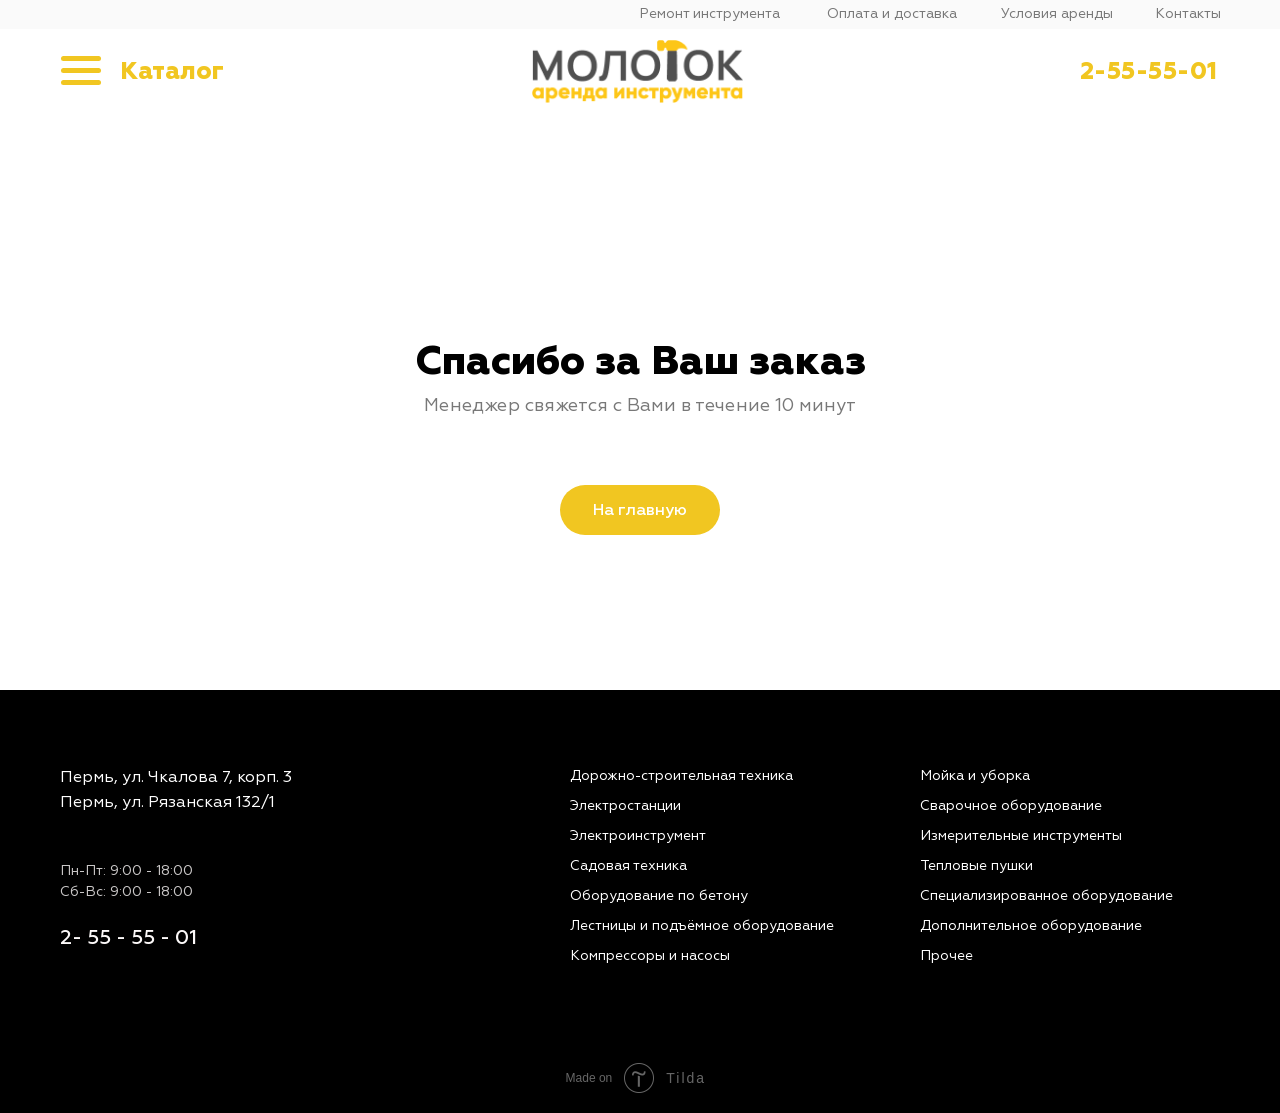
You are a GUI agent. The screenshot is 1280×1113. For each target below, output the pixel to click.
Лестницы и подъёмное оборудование (702, 925)
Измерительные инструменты (1021, 835)
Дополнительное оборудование (1031, 925)
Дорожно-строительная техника (681, 775)
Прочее (946, 955)
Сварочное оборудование (1011, 805)
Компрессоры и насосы (650, 955)
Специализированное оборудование (1046, 895)
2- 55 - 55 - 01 (128, 937)
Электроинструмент (638, 835)
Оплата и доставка (892, 13)
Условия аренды (1057, 13)
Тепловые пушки (976, 865)
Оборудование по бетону (659, 895)
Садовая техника (628, 865)
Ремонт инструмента (709, 13)
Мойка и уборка (975, 775)
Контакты (1188, 13)
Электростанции (625, 805)
